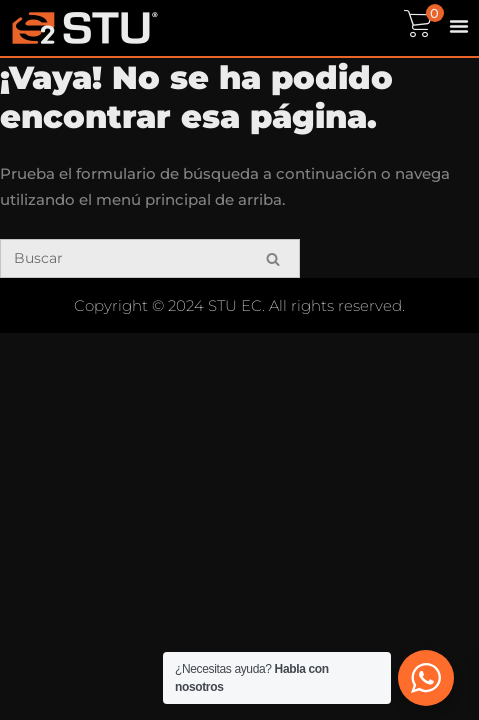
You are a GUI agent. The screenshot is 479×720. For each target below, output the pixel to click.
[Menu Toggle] (459, 26)
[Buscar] (150, 258)
